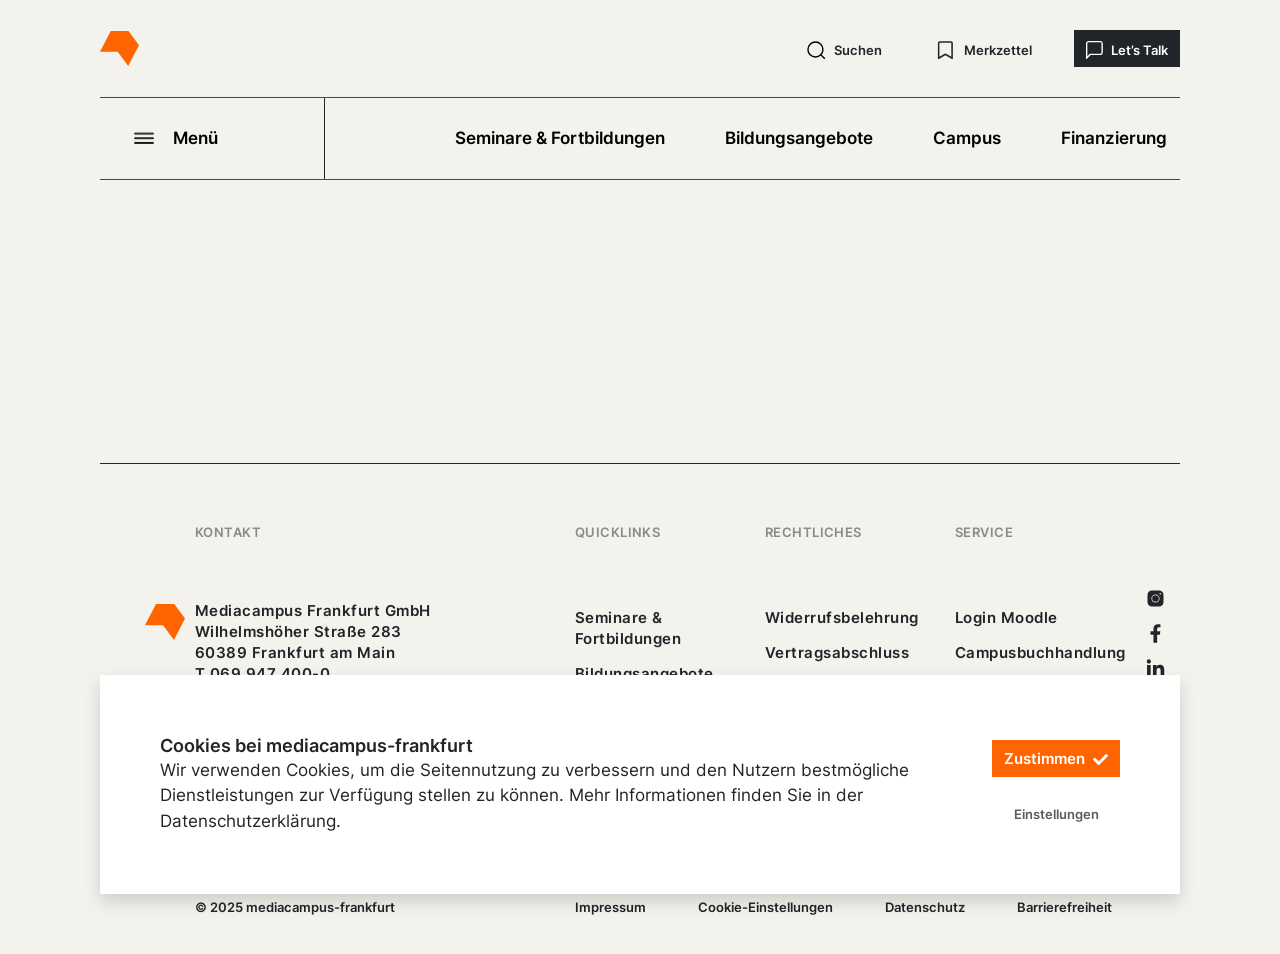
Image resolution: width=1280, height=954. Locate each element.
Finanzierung (1114, 138)
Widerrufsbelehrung (842, 617)
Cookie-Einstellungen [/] (765, 907)
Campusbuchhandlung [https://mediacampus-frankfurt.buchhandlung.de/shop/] (1040, 652)
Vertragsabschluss (837, 652)
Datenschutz (925, 907)
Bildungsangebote (799, 138)
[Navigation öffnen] (212, 138)
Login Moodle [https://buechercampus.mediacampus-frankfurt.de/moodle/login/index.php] (1006, 617)
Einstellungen (1056, 814)
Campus (967, 138)
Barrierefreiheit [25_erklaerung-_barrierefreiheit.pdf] (1064, 907)
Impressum (610, 907)
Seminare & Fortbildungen (560, 138)
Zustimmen (1056, 758)
